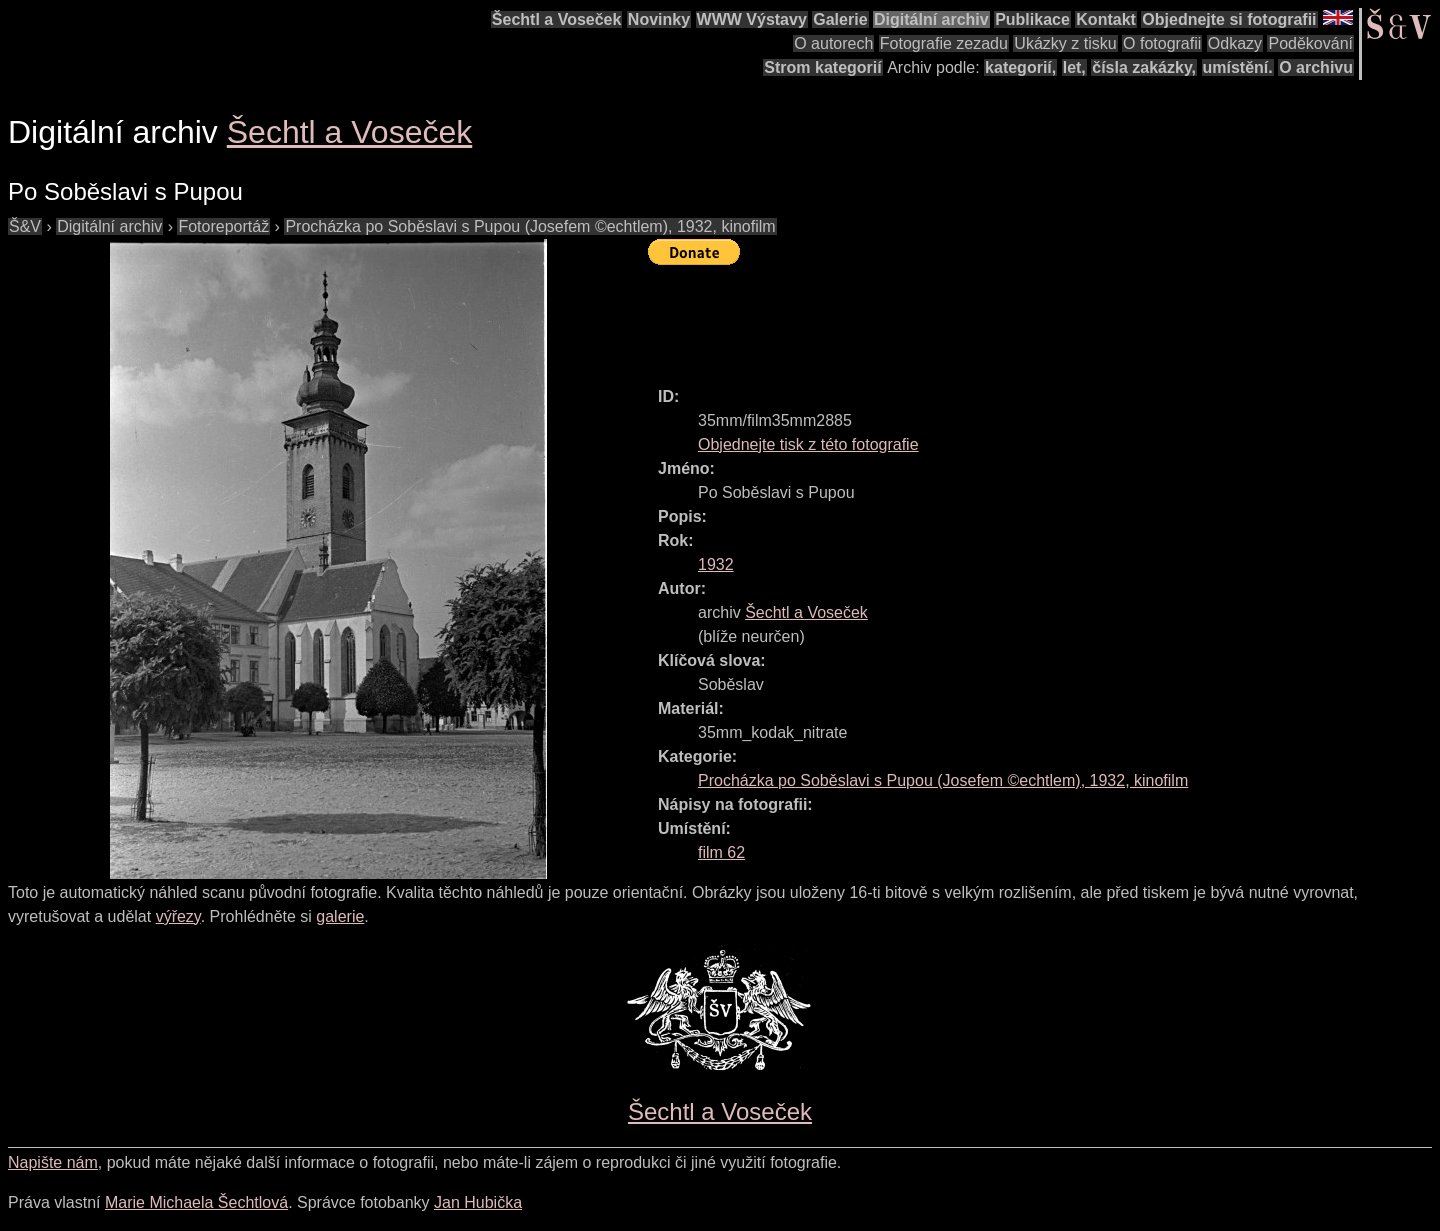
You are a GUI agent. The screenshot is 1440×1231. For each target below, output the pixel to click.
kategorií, (1020, 67)
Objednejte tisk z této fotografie (808, 444)
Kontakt (1106, 19)
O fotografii (1162, 43)
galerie (340, 916)
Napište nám (53, 1162)
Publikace (1032, 19)
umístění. (1238, 67)
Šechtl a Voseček (557, 19)
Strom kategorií (822, 67)
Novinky (659, 19)
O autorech (833, 43)
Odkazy (1235, 43)
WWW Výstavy (752, 19)
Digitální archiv (931, 19)
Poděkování (1310, 43)
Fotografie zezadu (944, 43)
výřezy (178, 916)
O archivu (1316, 67)
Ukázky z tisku (1065, 43)
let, (1074, 67)
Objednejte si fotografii (1229, 19)
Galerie (840, 19)
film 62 (721, 852)
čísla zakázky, (1144, 67)
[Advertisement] (1012, 317)
